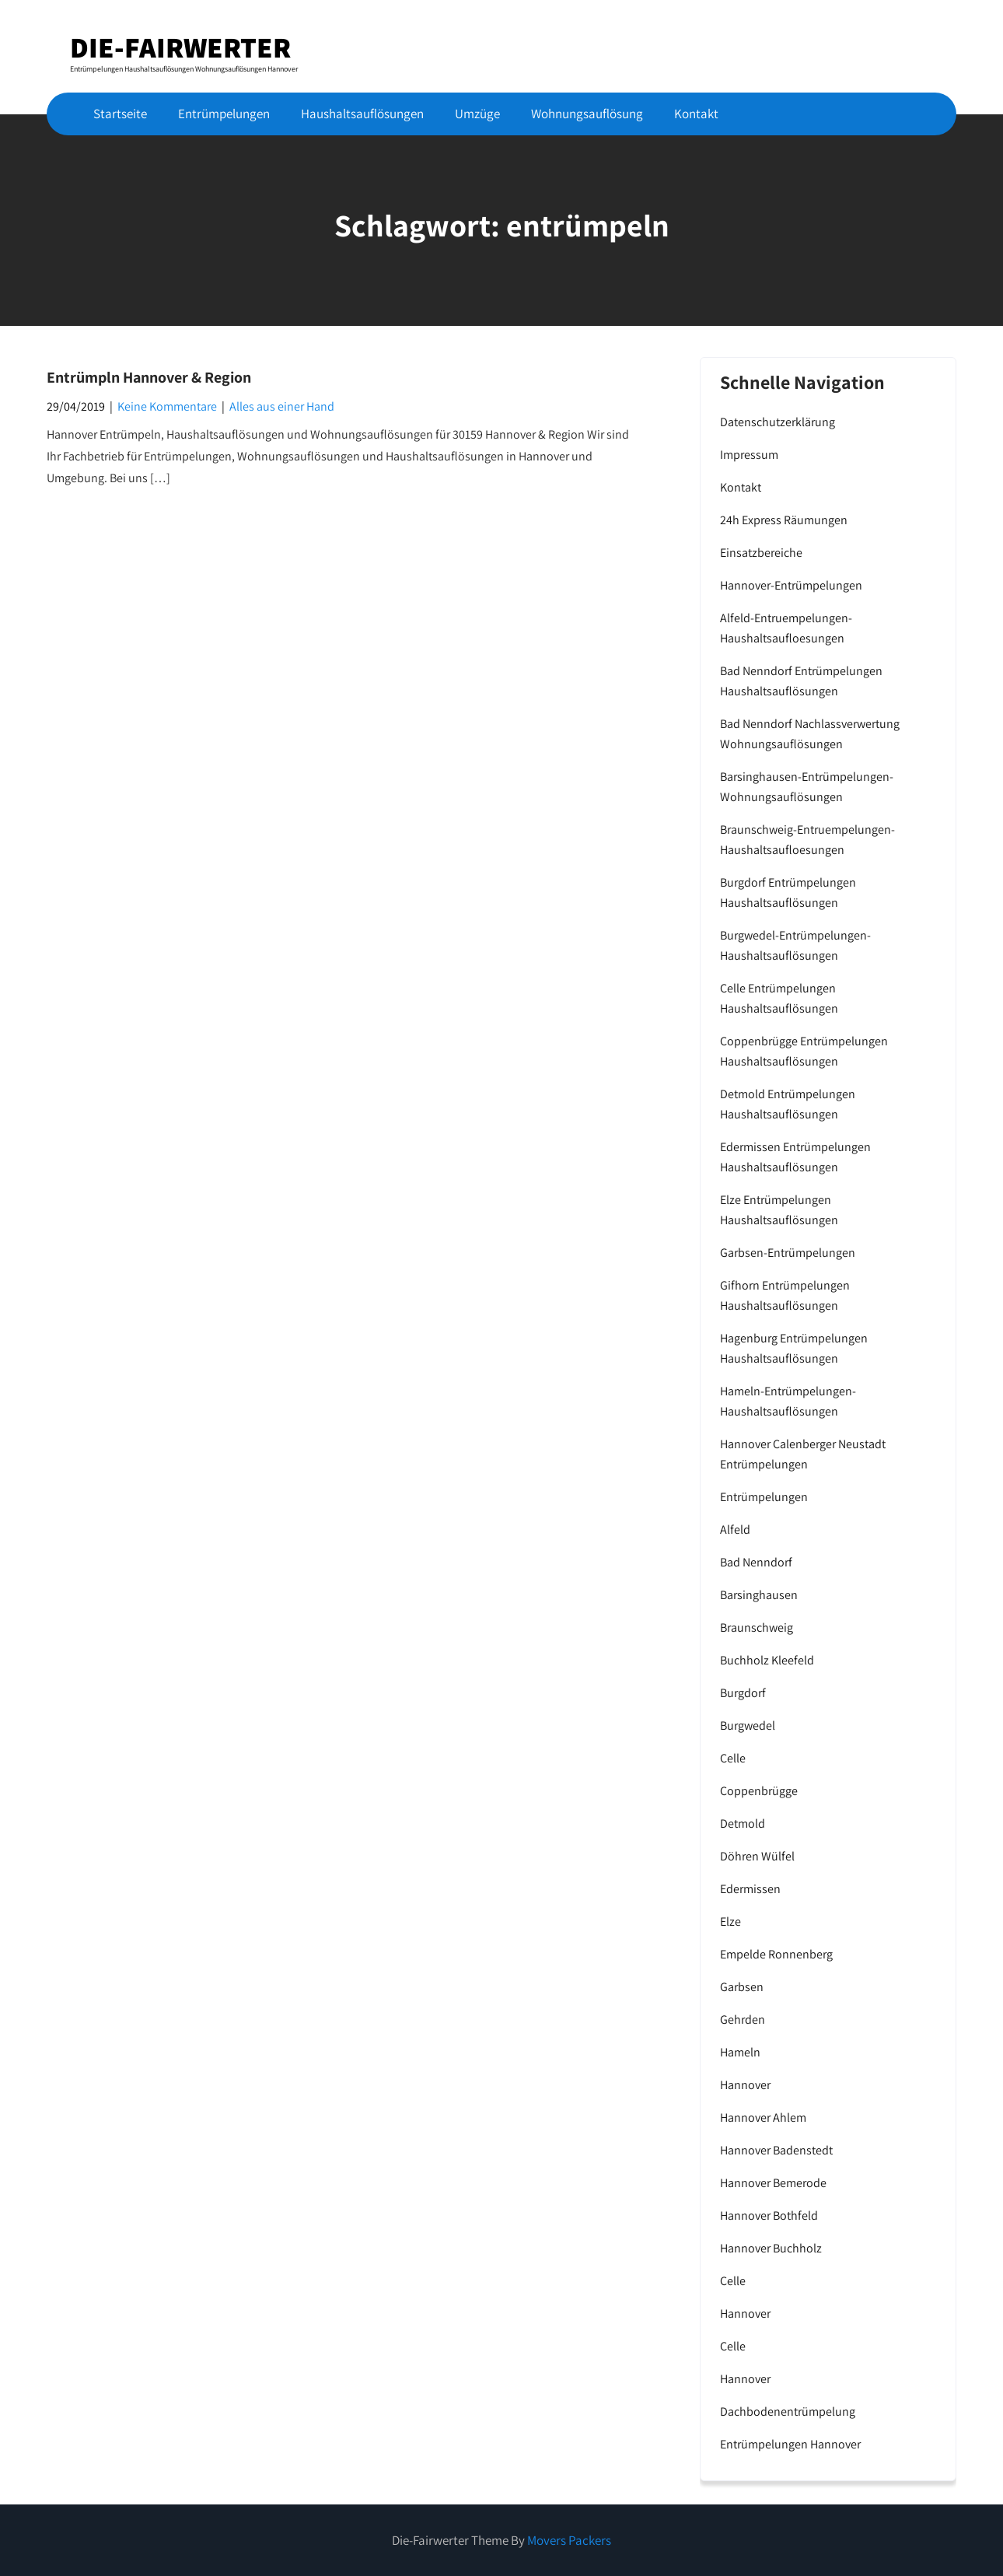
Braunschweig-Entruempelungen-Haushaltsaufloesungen (807, 839)
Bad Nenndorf (756, 1562)
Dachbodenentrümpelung (787, 2411)
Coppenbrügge (759, 1791)
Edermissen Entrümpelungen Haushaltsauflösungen (795, 1157)
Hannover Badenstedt (776, 2150)
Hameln (740, 2052)
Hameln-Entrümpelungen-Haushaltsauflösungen (788, 1401)
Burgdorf (743, 1693)
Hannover (745, 2085)
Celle (733, 1758)
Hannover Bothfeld (769, 2215)
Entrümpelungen (224, 113)
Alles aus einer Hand (281, 406)
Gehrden (742, 2019)
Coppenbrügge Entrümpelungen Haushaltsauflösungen (804, 1051)
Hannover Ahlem (763, 2117)
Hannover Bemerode (773, 2183)
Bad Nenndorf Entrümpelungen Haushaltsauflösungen (801, 681)
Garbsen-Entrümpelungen (787, 1252)
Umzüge (477, 113)
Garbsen (742, 1987)
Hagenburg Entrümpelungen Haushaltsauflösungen (794, 1348)
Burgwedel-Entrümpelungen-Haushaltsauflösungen (795, 945)
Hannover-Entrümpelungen (791, 585)
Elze (730, 1921)
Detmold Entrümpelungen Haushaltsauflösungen (787, 1104)
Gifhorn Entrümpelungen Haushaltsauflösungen (785, 1295)
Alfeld (735, 1529)
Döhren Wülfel (757, 1856)
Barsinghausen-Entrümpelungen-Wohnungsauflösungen (806, 786)
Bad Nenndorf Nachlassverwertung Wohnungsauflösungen (810, 734)
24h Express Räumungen (783, 520)
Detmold (742, 1823)
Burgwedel (747, 1725)
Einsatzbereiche (761, 552)
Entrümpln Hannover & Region (149, 377)
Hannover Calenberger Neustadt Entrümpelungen (803, 1454)
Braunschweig (756, 1627)
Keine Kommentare (167, 406)
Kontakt (696, 113)
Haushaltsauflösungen (362, 113)
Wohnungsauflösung (587, 113)
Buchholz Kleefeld (767, 1660)
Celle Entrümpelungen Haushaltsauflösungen (779, 998)
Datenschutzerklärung (777, 422)
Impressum (749, 454)
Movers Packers (569, 2540)
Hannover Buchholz (771, 2248)
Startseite (120, 113)
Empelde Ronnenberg (776, 1954)
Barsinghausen (759, 1595)
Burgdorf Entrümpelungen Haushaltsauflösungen (788, 892)
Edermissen (750, 1889)
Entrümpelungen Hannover (790, 2444)
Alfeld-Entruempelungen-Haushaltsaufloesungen (786, 628)
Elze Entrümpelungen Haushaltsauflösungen (779, 1210)
